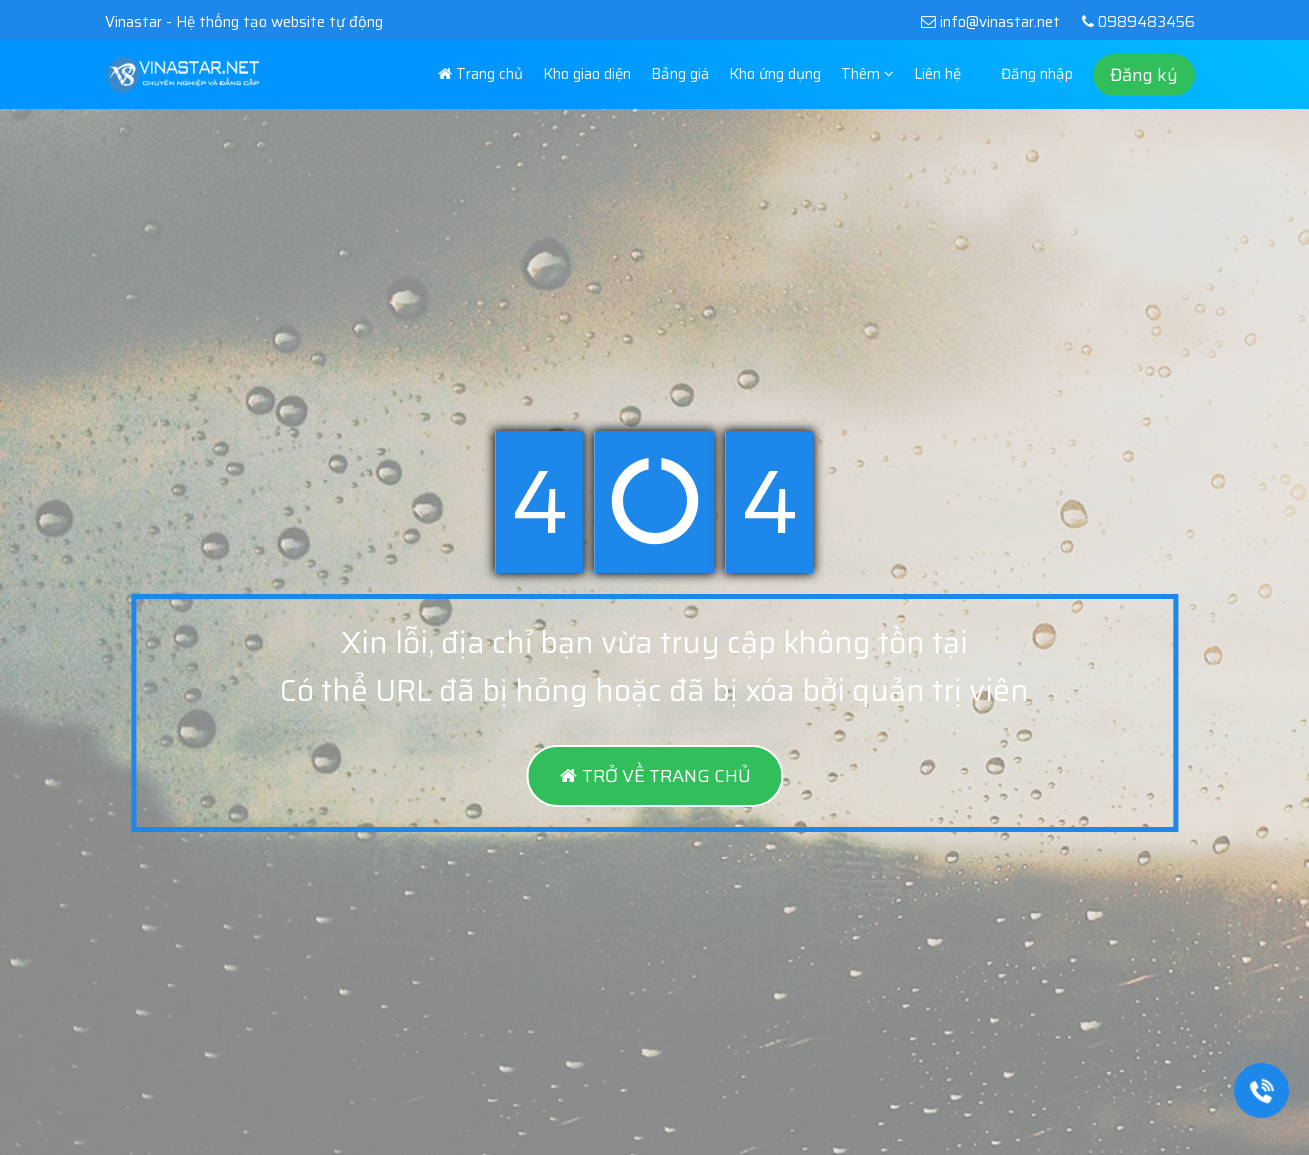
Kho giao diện (587, 74)
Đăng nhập (1037, 74)
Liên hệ (937, 74)
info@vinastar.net (990, 22)
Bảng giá (680, 74)
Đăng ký (1144, 75)
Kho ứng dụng (775, 74)
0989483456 (1134, 22)
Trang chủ (480, 74)
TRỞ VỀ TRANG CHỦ (654, 776)
